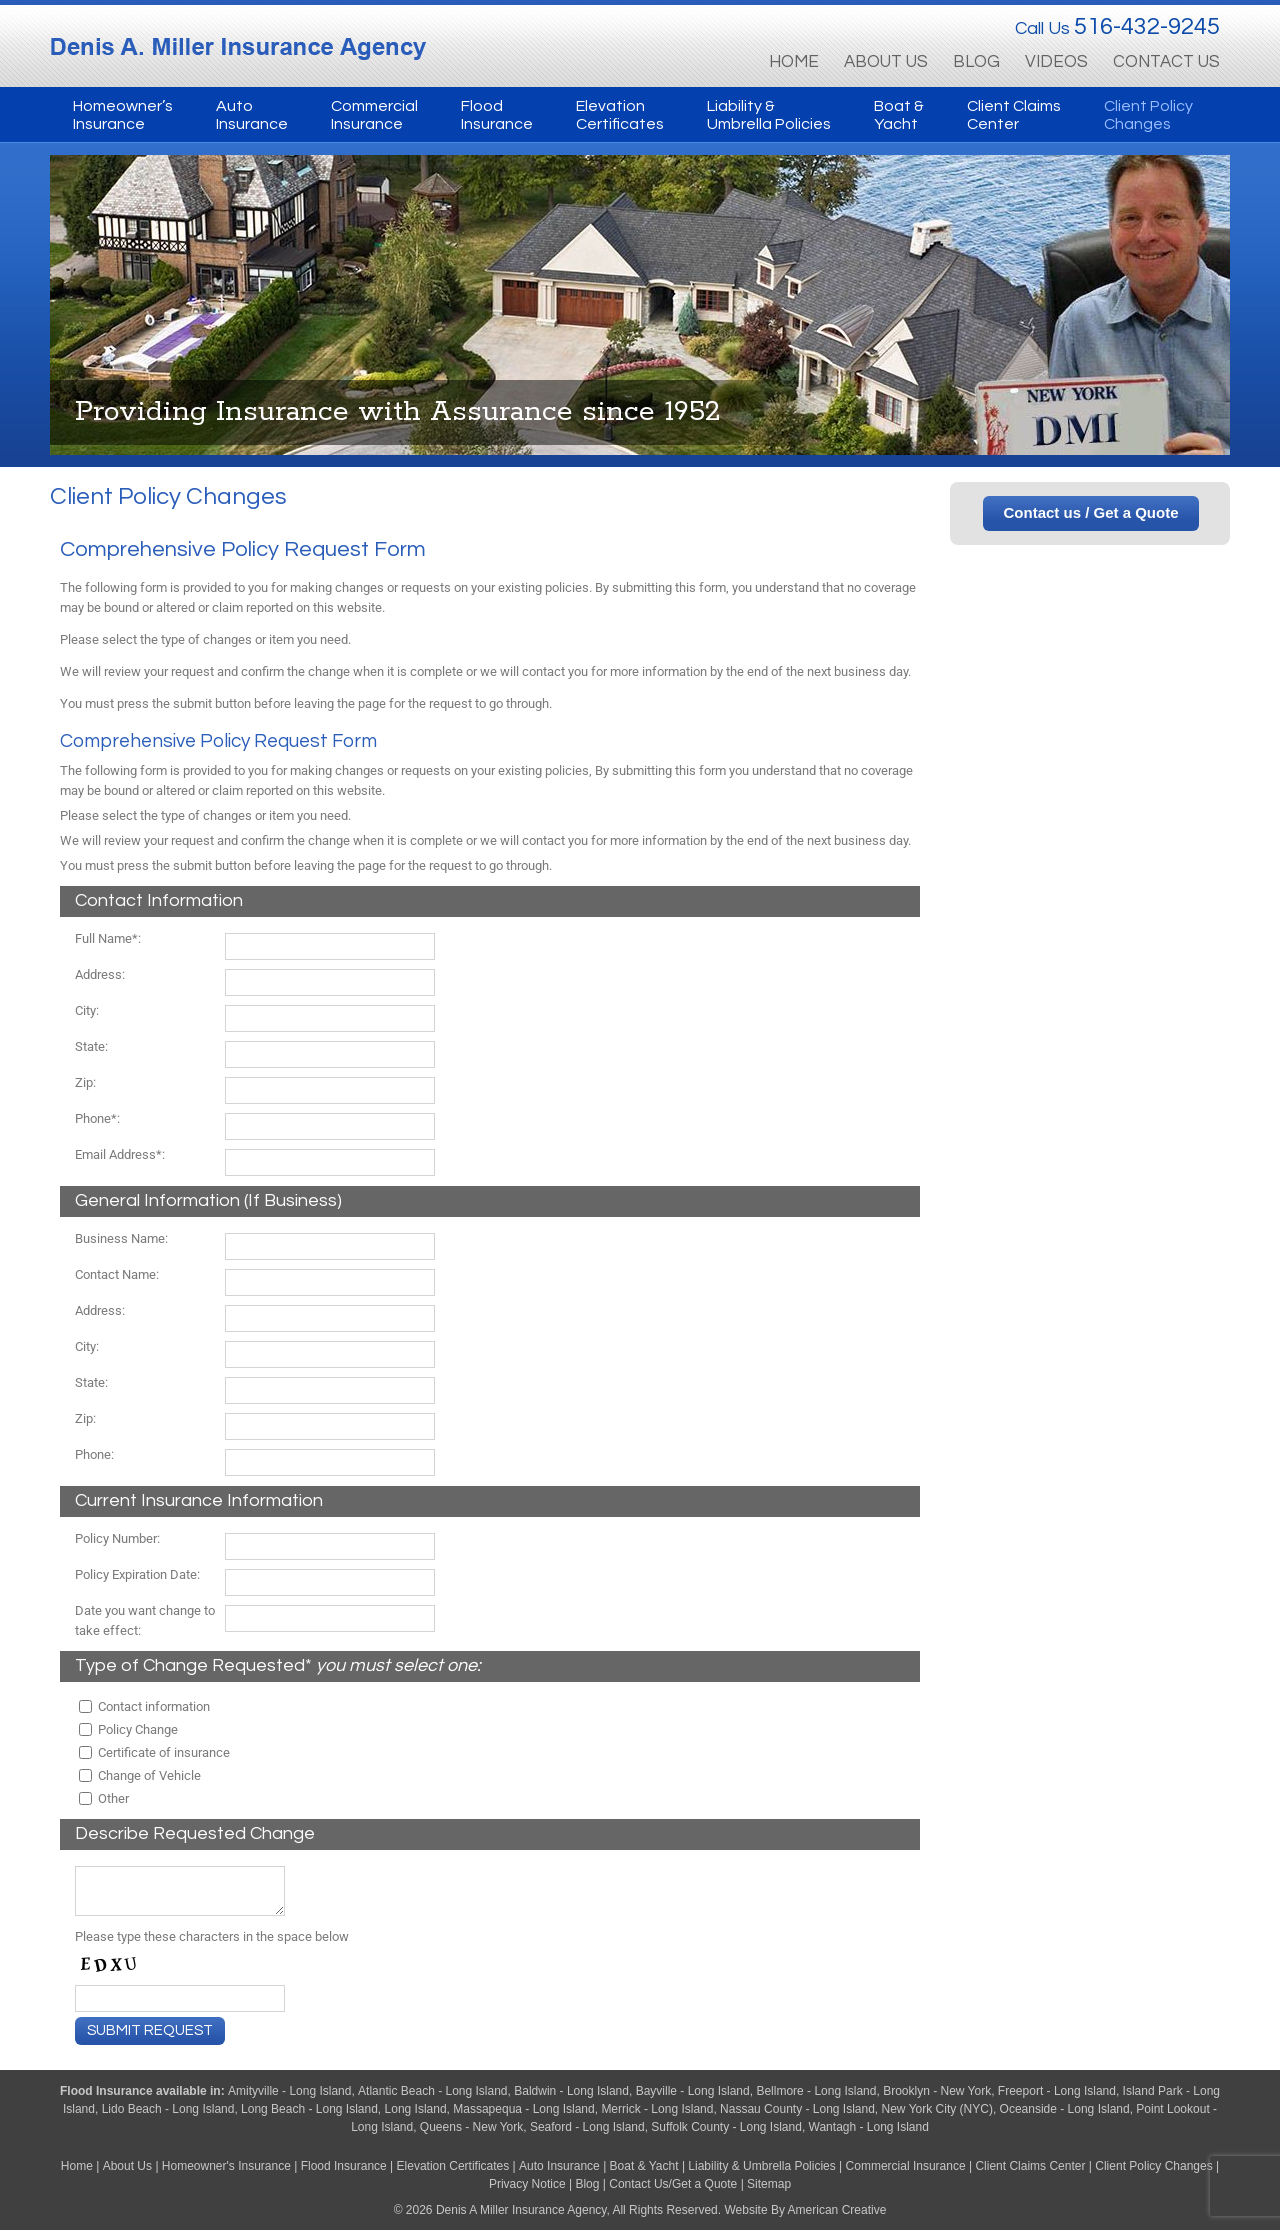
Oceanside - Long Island (1065, 2109)
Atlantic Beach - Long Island (432, 2091)
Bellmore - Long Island (816, 2091)
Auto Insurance (559, 2166)
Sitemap (769, 2184)
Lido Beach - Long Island (168, 2109)
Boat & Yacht (644, 2166)
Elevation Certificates (453, 2166)
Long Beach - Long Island (309, 2109)
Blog (587, 2184)
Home (77, 2166)
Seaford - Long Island (587, 2127)
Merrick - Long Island (657, 2109)
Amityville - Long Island (289, 2091)
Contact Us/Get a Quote (673, 2184)
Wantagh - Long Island (869, 2127)
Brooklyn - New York (937, 2091)
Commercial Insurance (906, 2166)
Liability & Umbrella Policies (761, 2166)
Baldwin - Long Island (571, 2091)
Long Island (416, 2109)
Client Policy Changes (1153, 2166)
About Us (127, 2166)
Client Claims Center (1030, 2166)
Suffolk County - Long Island (726, 2127)
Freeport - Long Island (1057, 2091)
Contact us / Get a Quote (1090, 512)
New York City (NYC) (937, 2109)
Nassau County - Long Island (797, 2109)
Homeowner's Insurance (228, 2166)
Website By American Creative (805, 2210)
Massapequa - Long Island (523, 2109)
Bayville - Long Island (693, 2091)
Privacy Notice (527, 2184)
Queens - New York (471, 2127)
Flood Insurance (108, 2091)
